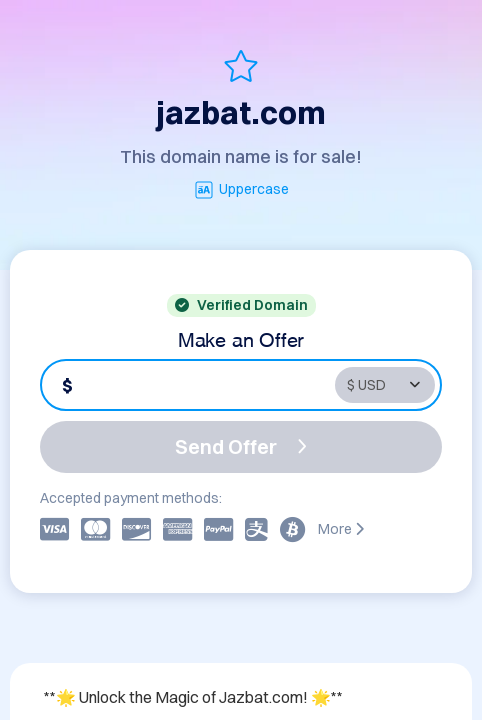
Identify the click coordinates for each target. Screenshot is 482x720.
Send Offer (241, 446)
